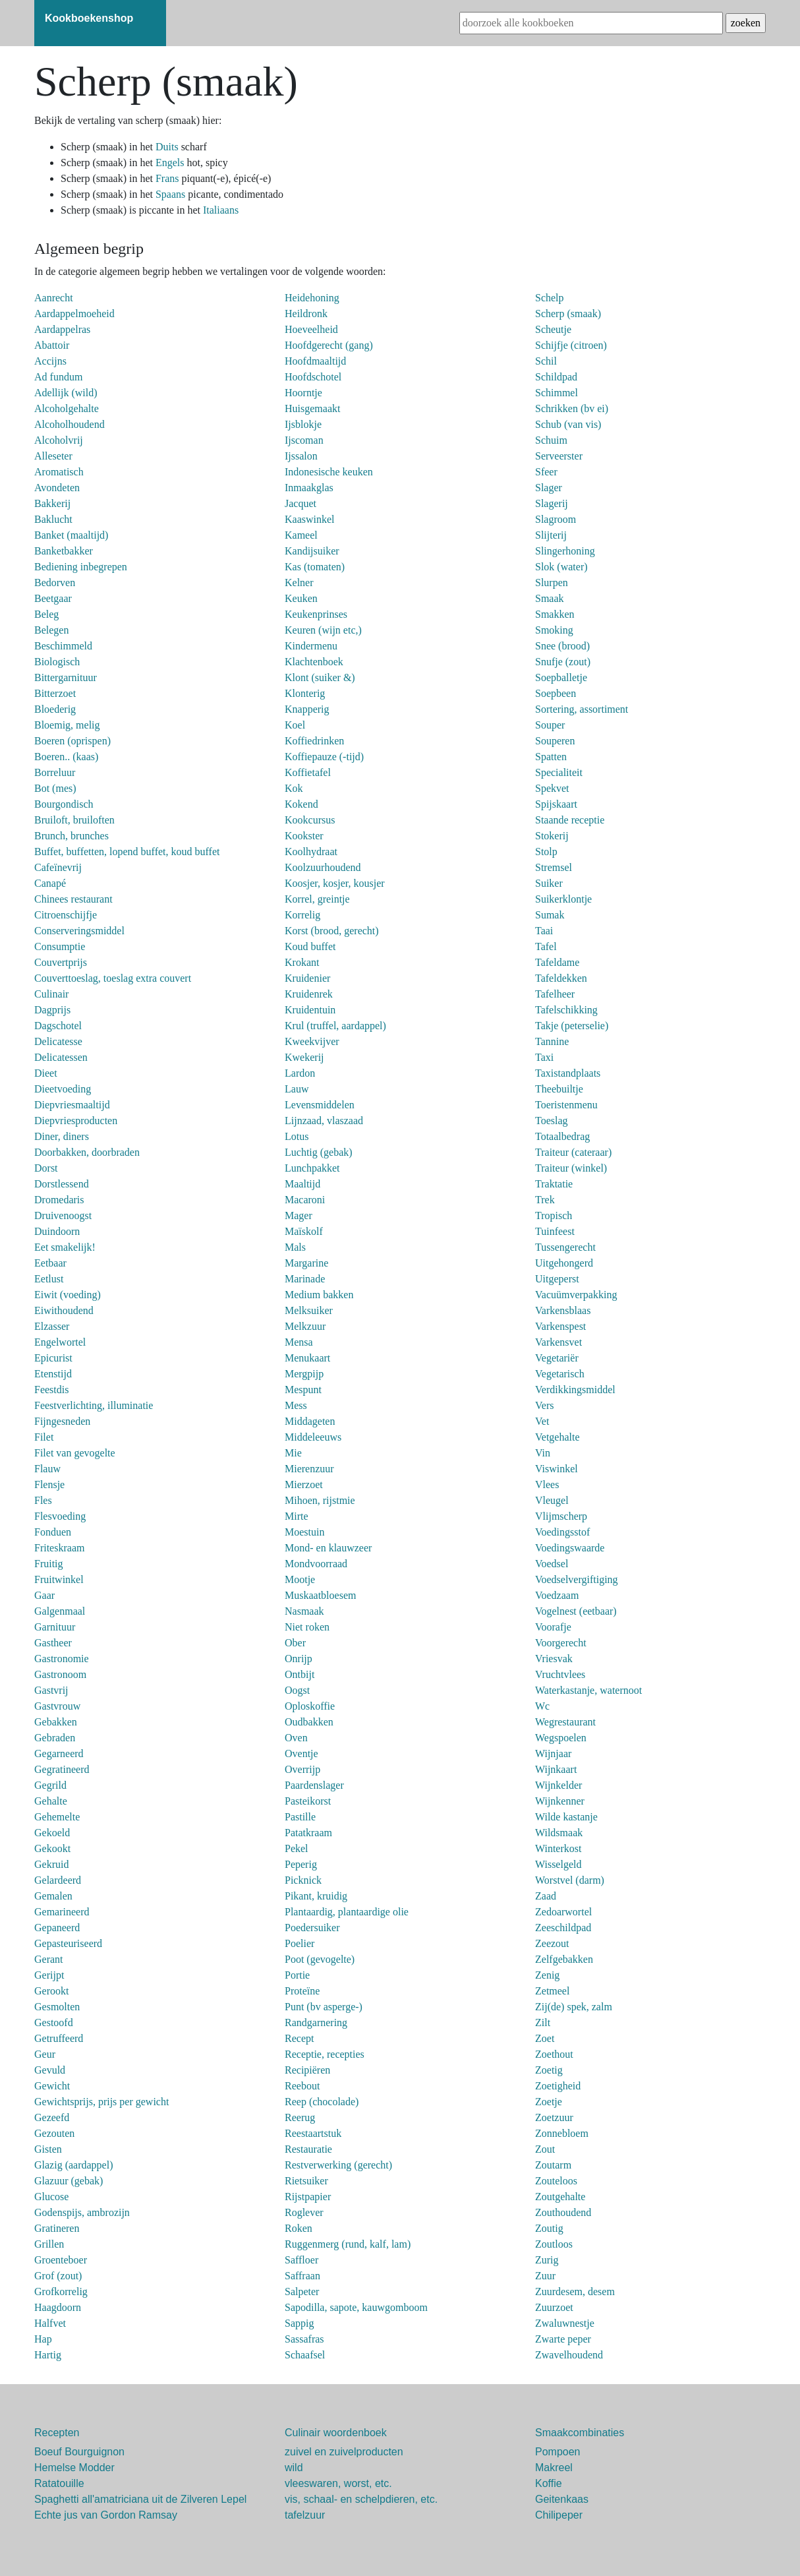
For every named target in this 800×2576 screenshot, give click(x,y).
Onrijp (298, 1658)
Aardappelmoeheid (74, 313)
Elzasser (51, 1326)
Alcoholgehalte (66, 408)
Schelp (549, 297)
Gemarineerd (62, 1911)
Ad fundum (58, 376)
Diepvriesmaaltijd (72, 1104)
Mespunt (303, 1389)
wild (294, 2467)
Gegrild (50, 1785)
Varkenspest (560, 1326)
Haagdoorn (57, 2307)
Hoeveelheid (311, 329)
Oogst (297, 1690)
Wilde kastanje (566, 1816)
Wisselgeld (558, 1864)
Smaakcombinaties (579, 2432)
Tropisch (553, 1215)
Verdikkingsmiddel (575, 1389)
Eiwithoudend (64, 1310)
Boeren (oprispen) (72, 740)
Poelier (299, 1943)
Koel (295, 725)
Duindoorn (57, 1231)
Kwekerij (304, 1057)
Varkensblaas (562, 1310)
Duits (168, 146)
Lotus (296, 1136)
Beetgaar (53, 598)
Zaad (545, 1896)
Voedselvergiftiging (576, 1579)
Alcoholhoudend (69, 424)
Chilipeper (559, 2515)
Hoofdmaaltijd (315, 361)
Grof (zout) (58, 2275)
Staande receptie (569, 819)
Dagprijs (52, 1009)
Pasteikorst (308, 1801)
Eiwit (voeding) (67, 1294)
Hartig (47, 2354)
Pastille (300, 1816)
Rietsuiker (306, 2180)
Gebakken (55, 1721)
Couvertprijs (60, 962)
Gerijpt (49, 1975)
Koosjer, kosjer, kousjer (335, 883)
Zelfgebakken (564, 1959)
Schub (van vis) (568, 424)
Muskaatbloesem (320, 1595)
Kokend (301, 804)
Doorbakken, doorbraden (87, 1152)
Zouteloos (556, 2180)
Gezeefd (51, 2117)
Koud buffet (310, 946)
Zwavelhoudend (569, 2354)
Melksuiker (309, 1310)
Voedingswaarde (569, 1547)
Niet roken (307, 1626)
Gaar (44, 1595)
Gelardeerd (57, 1880)
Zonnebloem (561, 2133)
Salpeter (302, 2291)
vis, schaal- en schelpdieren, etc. (361, 2499)
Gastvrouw (57, 1706)
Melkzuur (305, 1326)
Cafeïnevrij (58, 867)
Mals (295, 1247)
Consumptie (59, 946)
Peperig (301, 1864)
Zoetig (549, 2070)
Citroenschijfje (65, 914)
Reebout (302, 2085)
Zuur (545, 2275)
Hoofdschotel (313, 376)
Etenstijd (53, 1373)
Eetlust (48, 1278)
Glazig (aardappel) (73, 2165)
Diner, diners (61, 1136)
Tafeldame (557, 962)
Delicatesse (58, 1041)
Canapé (50, 883)
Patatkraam (308, 1832)
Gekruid (51, 1864)
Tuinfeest (555, 1231)
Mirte (296, 1516)
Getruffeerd (58, 2038)
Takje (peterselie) (571, 1025)
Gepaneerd (57, 1927)
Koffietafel (308, 772)
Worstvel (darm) (569, 1880)
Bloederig (55, 709)
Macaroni (305, 1199)
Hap (43, 2339)
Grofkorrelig (61, 2291)
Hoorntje (303, 392)
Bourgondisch (63, 804)
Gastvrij (51, 1690)
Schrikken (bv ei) (571, 408)
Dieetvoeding (62, 1088)
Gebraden (54, 1737)
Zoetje (548, 2101)
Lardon (300, 1073)
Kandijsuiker (312, 550)
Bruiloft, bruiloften (74, 819)
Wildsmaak (559, 1832)
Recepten (57, 2432)
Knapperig (307, 709)
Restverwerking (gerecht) (338, 2165)
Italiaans (221, 210)
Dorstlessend (61, 1183)
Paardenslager (314, 1785)
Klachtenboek (314, 661)
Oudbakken (309, 1721)
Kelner (299, 582)
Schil (546, 361)
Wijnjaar (553, 1753)
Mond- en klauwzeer (328, 1547)
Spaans (172, 194)
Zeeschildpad (563, 1927)
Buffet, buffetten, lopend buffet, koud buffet (126, 851)
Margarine (306, 1263)
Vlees (547, 1484)
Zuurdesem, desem (575, 2291)
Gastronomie (61, 1658)
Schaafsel (305, 2354)
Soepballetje (561, 677)
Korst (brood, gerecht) (332, 930)
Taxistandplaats (567, 1073)
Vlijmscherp (561, 1516)
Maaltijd (302, 1183)
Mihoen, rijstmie (320, 1500)
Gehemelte (57, 1816)
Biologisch (57, 661)
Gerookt (51, 1990)
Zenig (547, 1975)
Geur (44, 2054)
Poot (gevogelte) (320, 1959)
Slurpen (551, 582)
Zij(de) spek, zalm (573, 2006)
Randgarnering (316, 2022)
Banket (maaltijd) (71, 535)
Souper (550, 725)
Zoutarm (553, 2165)
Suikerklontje (563, 899)
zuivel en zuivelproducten (344, 2451)
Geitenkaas (561, 2499)
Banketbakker (63, 550)
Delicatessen (61, 1057)
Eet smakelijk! (65, 1247)
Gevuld (49, 2070)
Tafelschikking (566, 1009)
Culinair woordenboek (336, 2432)
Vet (542, 1421)
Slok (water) (561, 566)
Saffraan (302, 2275)
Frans (169, 178)
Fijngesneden (62, 1421)
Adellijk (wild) (66, 392)
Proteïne (302, 1990)
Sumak (549, 914)
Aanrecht (53, 297)
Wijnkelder (558, 1785)
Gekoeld (52, 1832)
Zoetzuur (554, 2117)
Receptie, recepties (324, 2054)
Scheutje (553, 329)
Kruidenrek (309, 994)
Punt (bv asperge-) (323, 2006)
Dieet (45, 1073)
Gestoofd (53, 2022)
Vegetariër (557, 1357)
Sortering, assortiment (581, 709)
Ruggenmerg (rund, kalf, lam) (348, 2244)
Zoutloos (554, 2244)
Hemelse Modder (74, 2467)
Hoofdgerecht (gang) (329, 345)
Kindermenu (311, 645)
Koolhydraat (311, 851)
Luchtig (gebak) (319, 1152)
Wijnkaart (556, 1769)
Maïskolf (304, 1231)
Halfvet (50, 2323)
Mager (298, 1215)
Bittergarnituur (65, 677)
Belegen (51, 630)
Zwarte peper (563, 2339)
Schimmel (556, 392)
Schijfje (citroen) (571, 345)
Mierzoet (304, 1484)
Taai (544, 930)
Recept (299, 2038)
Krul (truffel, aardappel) (335, 1025)
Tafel (546, 946)
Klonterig (305, 693)
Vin (542, 1452)
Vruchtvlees (560, 1674)
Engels (171, 162)
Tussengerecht (565, 1247)
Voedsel (551, 1563)
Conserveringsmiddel (79, 930)
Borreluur (54, 772)
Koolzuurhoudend (323, 867)
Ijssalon (301, 456)
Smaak (549, 598)
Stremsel (553, 867)
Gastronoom (60, 1674)
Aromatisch (59, 471)
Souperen (555, 740)
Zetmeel (552, 1990)
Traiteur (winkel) (571, 1168)
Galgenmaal (59, 1611)
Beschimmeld (63, 645)
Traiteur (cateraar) (573, 1152)
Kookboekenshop (89, 18)
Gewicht (52, 2085)
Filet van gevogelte (74, 1452)
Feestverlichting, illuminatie (93, 1405)
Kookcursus (310, 819)
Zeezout (552, 1943)
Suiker (549, 883)
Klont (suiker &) (320, 677)
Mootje (300, 1579)
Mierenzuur (309, 1468)
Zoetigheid (558, 2085)
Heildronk (306, 313)
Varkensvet (558, 1342)
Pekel (296, 1848)
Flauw (47, 1468)
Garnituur (54, 1626)
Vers (544, 1405)
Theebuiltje (559, 1088)
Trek (545, 1199)
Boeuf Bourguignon (79, 2451)
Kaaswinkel (310, 519)
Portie (297, 1975)
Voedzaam (557, 1595)
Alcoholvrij (58, 440)
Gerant (48, 1959)
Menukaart (307, 1357)
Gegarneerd (59, 1753)
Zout (545, 2149)
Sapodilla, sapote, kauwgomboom (356, 2307)
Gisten (48, 2149)
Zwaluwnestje (564, 2323)
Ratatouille (59, 2483)
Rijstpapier (308, 2196)
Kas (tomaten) (315, 566)
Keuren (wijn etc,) (323, 630)
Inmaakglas (309, 487)
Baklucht (53, 519)
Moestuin (304, 1532)
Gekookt (52, 1848)
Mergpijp (304, 1373)
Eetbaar (50, 1263)
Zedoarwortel (563, 1911)
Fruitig (48, 1563)
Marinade (305, 1278)
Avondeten (57, 487)
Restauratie (308, 2149)
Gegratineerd (62, 1769)
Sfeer (546, 471)
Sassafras (304, 2339)
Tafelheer (555, 994)
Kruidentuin (310, 1009)
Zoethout (554, 2054)
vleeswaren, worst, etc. (338, 2483)
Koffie (548, 2483)
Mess (296, 1405)
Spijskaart (556, 804)
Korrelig (302, 914)
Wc (542, 1706)
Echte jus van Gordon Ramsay (105, 2515)
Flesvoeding (60, 1516)
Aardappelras (62, 329)
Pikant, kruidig (316, 1896)
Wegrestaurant (565, 1721)
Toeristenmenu (566, 1104)
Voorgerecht (560, 1642)
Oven (296, 1737)
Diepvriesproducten (75, 1120)
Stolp (546, 851)
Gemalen (53, 1896)
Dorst (46, 1168)
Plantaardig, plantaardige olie (347, 1911)
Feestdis (51, 1389)
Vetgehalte (557, 1437)
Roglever (304, 2212)
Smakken (555, 614)
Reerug (300, 2117)
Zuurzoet (554, 2307)
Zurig (547, 2259)
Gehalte (50, 1801)
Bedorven (54, 582)
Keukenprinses (316, 614)
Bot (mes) (55, 788)
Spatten (551, 756)
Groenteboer (60, 2259)
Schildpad (556, 376)
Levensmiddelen (320, 1104)
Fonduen (52, 1532)
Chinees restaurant (73, 899)
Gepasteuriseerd (68, 1943)
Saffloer (301, 2259)
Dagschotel (58, 1025)
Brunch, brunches (71, 835)
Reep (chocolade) (321, 2101)
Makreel (554, 2467)
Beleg (46, 614)
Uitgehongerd (564, 1263)
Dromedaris (59, 1199)
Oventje (301, 1753)
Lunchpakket (312, 1168)
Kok (294, 788)
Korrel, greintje (317, 899)
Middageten (310, 1421)
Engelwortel (60, 1342)
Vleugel (552, 1500)
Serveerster (559, 456)
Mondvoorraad (316, 1563)
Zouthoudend (563, 2212)
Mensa (299, 1342)
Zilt (542, 2022)
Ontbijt (299, 1674)
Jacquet (300, 503)
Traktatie (554, 1183)
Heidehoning (312, 297)
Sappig (299, 2323)
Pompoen (558, 2451)
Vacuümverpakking (576, 1294)
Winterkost (558, 1848)
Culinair (51, 994)
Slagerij (551, 503)
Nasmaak (304, 1611)
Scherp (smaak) (568, 313)
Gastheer (53, 1642)
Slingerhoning (565, 550)
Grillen (49, 2244)
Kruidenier (307, 978)
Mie (293, 1452)
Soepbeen (555, 693)
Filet (43, 1437)
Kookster (304, 835)
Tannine (552, 1041)
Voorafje (553, 1626)
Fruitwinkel (59, 1579)
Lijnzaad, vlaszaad (324, 1120)
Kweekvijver (312, 1041)
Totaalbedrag (562, 1136)
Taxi (544, 1057)
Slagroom (555, 519)
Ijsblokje (303, 424)
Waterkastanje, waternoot (588, 1690)
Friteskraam (59, 1547)
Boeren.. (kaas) (66, 756)
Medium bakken (319, 1294)
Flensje (49, 1484)
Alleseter (53, 456)
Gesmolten (57, 2006)
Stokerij (552, 835)
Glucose (51, 2196)
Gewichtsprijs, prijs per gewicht (101, 2101)
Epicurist (53, 1357)
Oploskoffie (310, 1706)
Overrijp (302, 1769)
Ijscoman (304, 440)
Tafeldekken (561, 978)
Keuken (301, 598)
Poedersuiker (312, 1927)
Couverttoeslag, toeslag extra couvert (112, 978)
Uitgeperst (557, 1278)
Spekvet (552, 788)
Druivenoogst (63, 1215)
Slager (548, 487)
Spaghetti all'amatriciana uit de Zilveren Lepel (140, 2499)
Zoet (544, 2038)
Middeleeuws (313, 1437)
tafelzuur (305, 2515)
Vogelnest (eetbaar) (576, 1611)
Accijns (50, 361)
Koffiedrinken (314, 740)
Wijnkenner (560, 1801)
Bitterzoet (55, 693)
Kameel (301, 535)
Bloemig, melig (67, 725)
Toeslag (551, 1120)
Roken (298, 2228)
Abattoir (51, 345)
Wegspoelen (560, 1737)
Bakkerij (52, 503)
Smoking (554, 630)
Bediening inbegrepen (80, 566)
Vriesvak (554, 1658)
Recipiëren (307, 2070)
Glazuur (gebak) (68, 2180)
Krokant (302, 962)
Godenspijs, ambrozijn (82, 2212)
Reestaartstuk (313, 2133)
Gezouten (54, 2133)
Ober (295, 1642)
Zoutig (549, 2228)
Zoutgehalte (560, 2196)
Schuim (551, 440)
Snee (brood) (562, 645)
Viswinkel (556, 1468)
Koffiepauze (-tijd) (324, 756)
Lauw (296, 1088)
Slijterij (551, 535)
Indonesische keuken (329, 471)
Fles (43, 1500)
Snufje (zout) (562, 661)
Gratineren (56, 2228)
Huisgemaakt (312, 408)
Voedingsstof (562, 1532)
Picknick (303, 1880)
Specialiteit (559, 772)
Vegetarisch (560, 1373)
